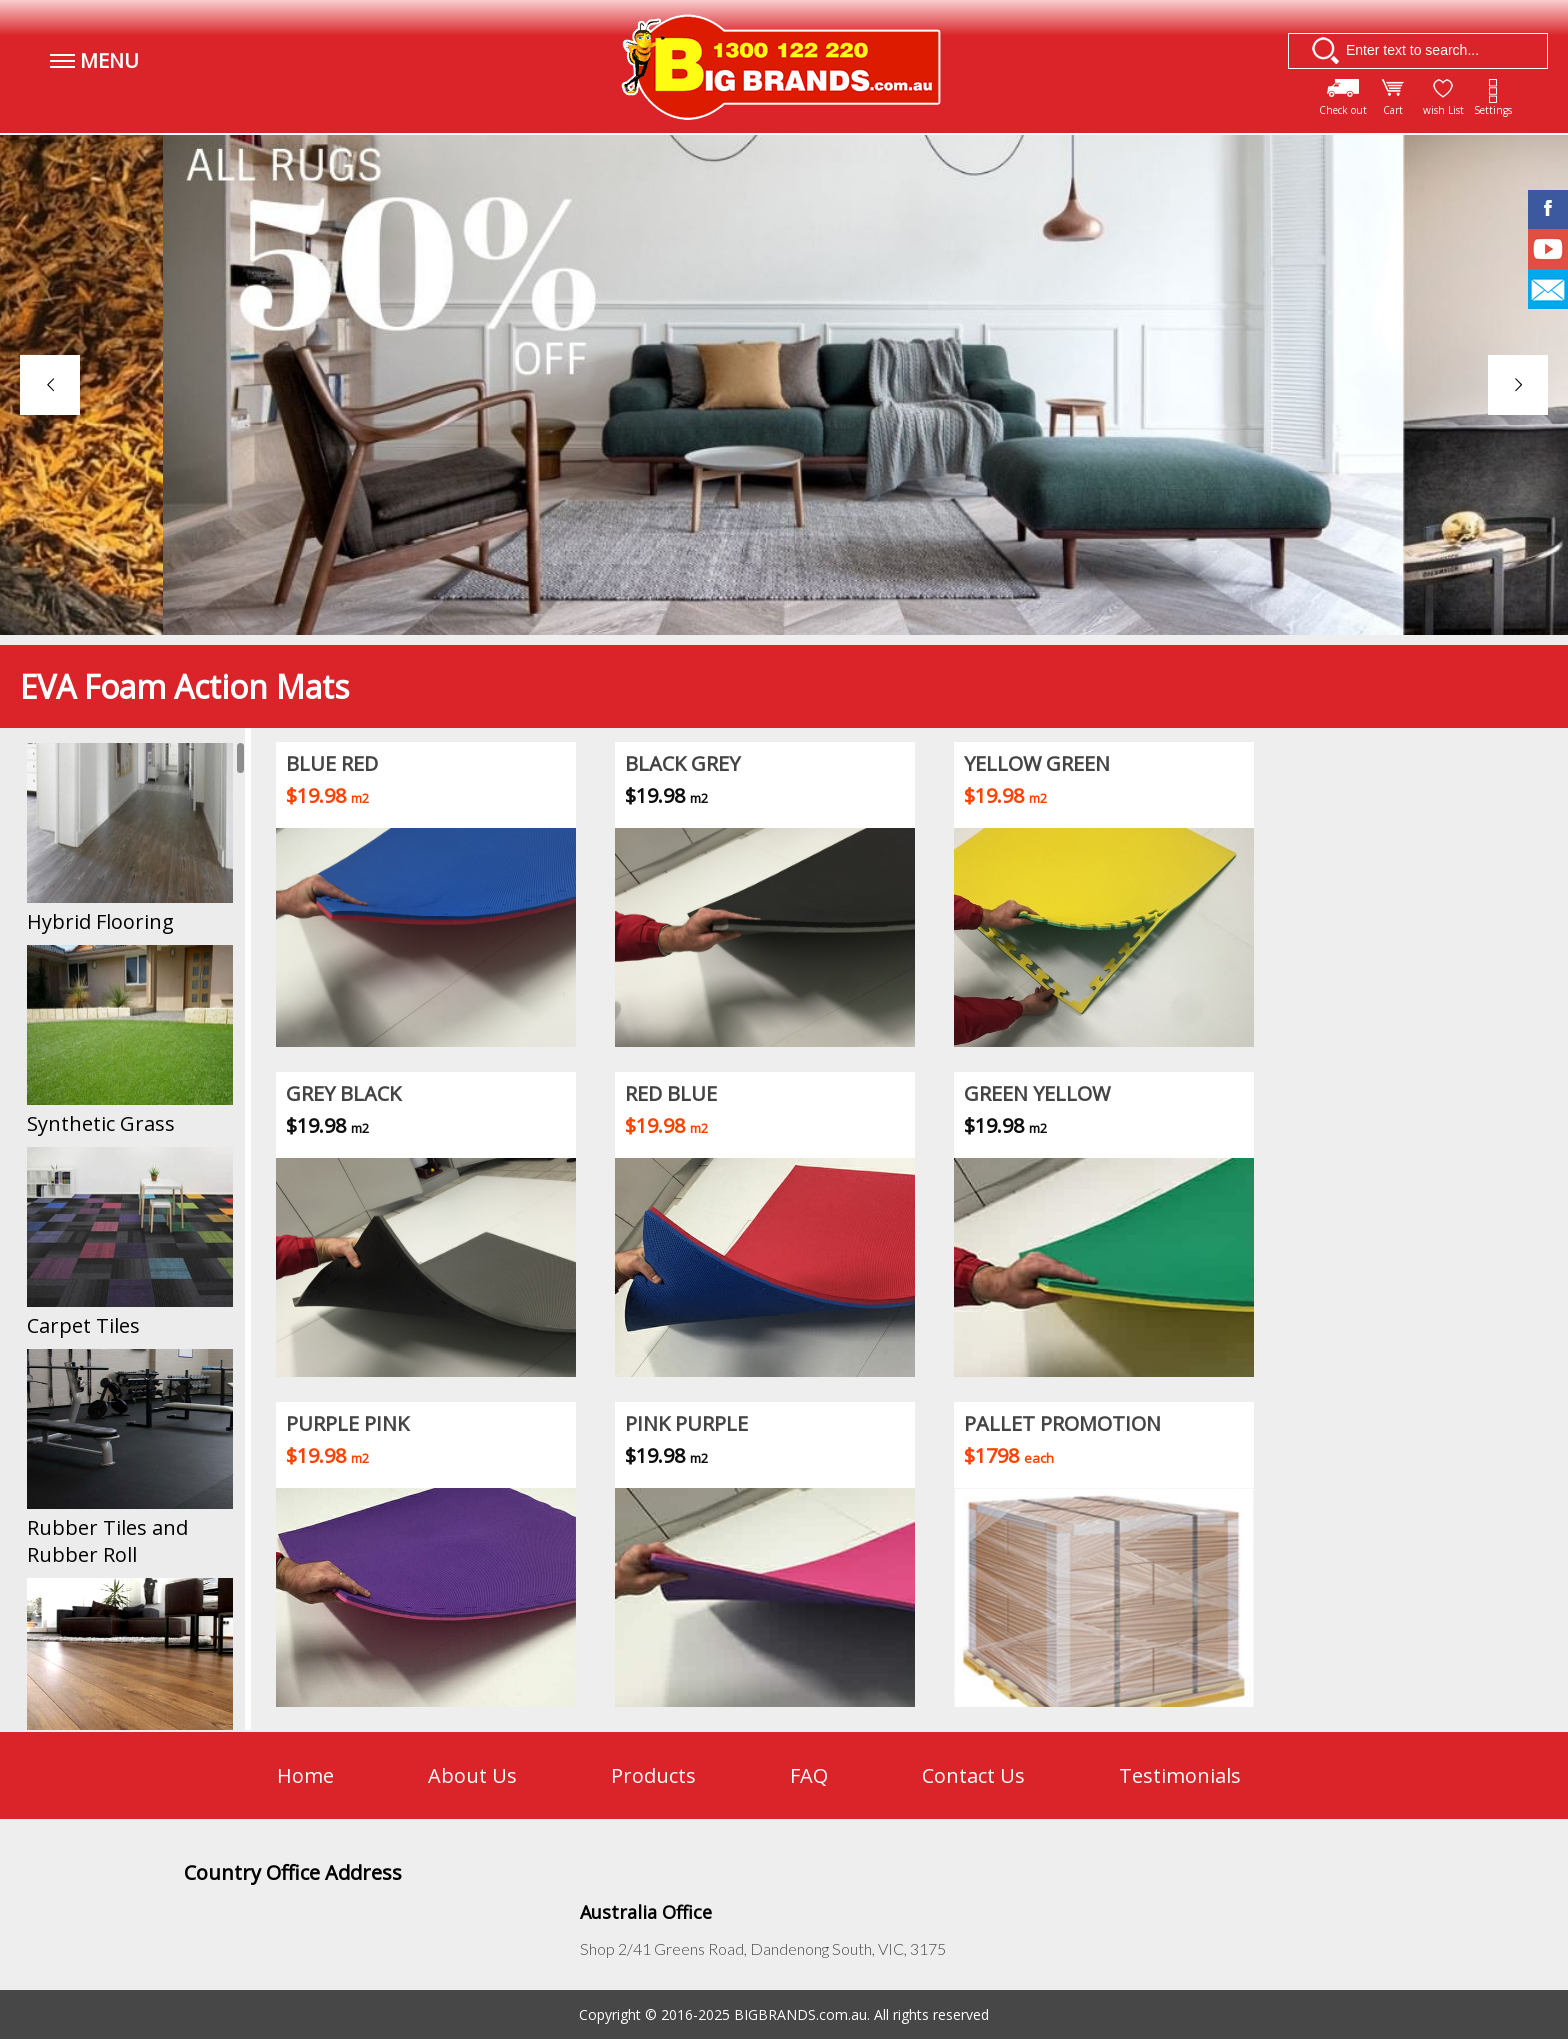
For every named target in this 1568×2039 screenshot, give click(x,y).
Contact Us (973, 1775)
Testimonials (1180, 1775)
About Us (472, 1775)
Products (653, 1775)
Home (305, 1775)
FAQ (809, 1775)
